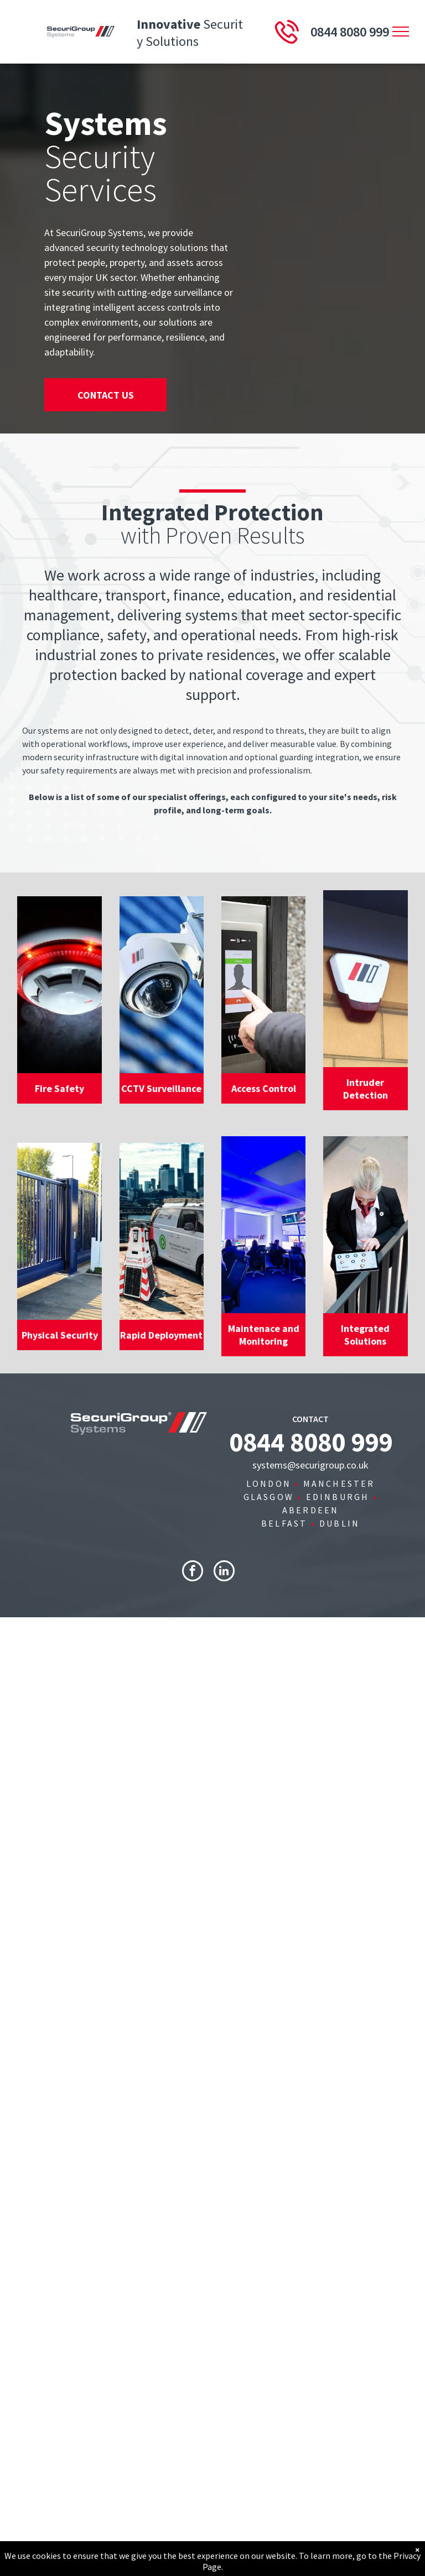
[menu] (400, 31)
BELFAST (284, 1523)
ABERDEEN (310, 1510)
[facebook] (192, 1572)
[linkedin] (224, 1572)
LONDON (268, 1483)
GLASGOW (268, 1496)
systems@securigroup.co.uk (310, 1465)
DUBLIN (339, 1523)
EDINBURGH (338, 1496)
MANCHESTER (339, 1483)
